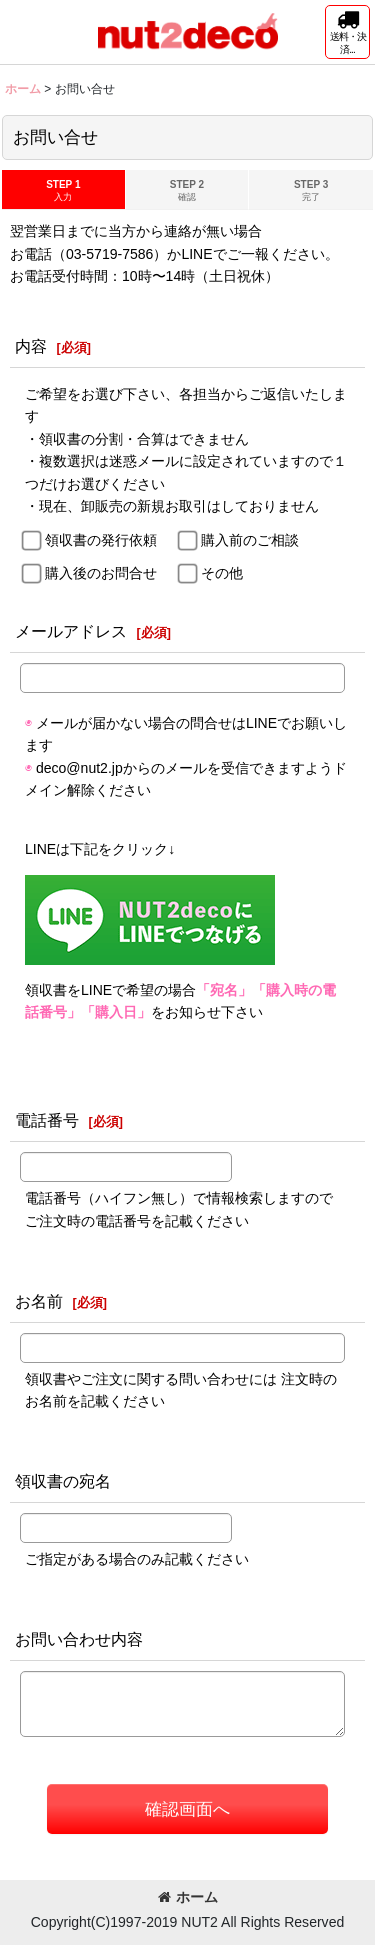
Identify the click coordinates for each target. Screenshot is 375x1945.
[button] (347, 32)
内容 (31, 346)
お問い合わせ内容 (79, 1639)
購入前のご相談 (250, 540)
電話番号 (47, 1120)
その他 (222, 573)
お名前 (39, 1301)
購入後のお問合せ (101, 573)
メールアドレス (71, 631)
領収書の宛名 (63, 1481)
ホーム (188, 1897)
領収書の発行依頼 (101, 540)
